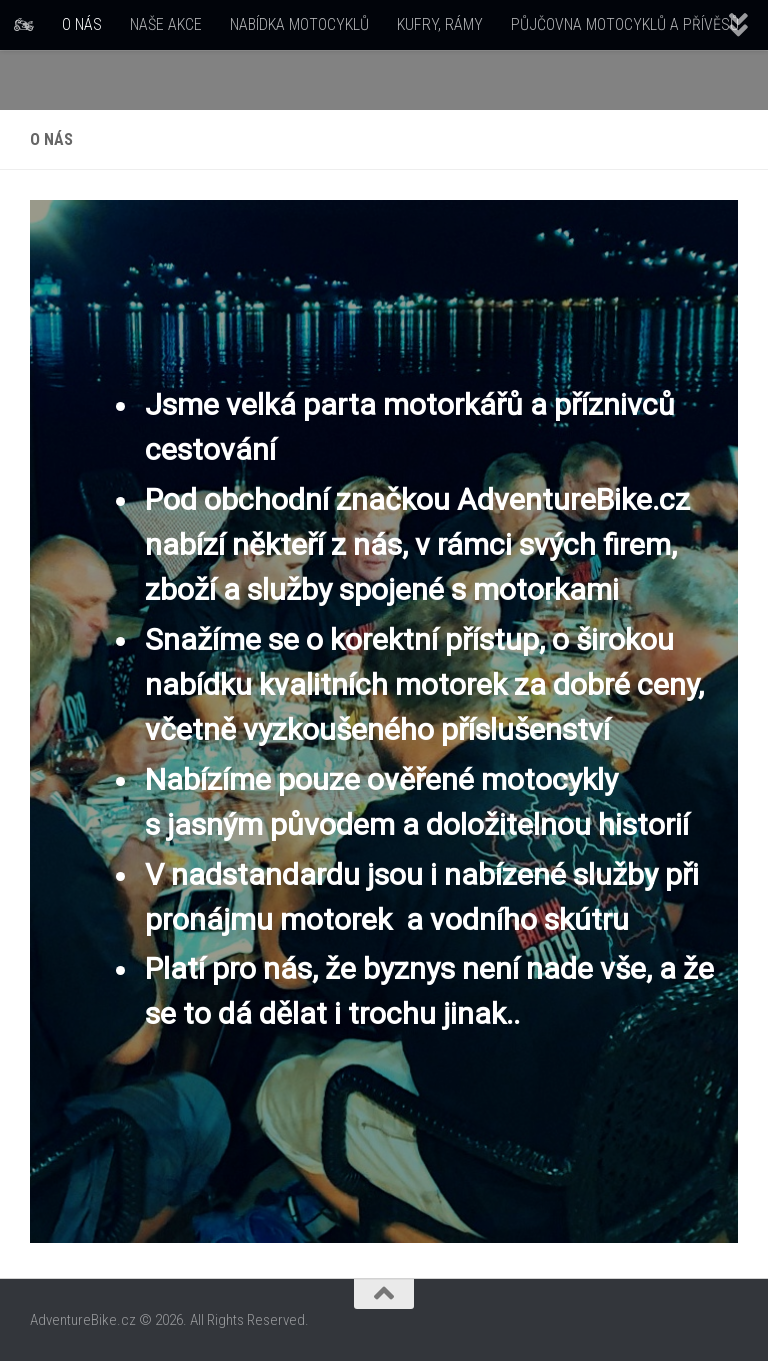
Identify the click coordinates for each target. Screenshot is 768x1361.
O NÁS (82, 24)
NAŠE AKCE (166, 24)
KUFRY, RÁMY (440, 24)
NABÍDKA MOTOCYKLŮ (299, 24)
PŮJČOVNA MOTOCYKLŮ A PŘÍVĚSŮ (625, 24)
